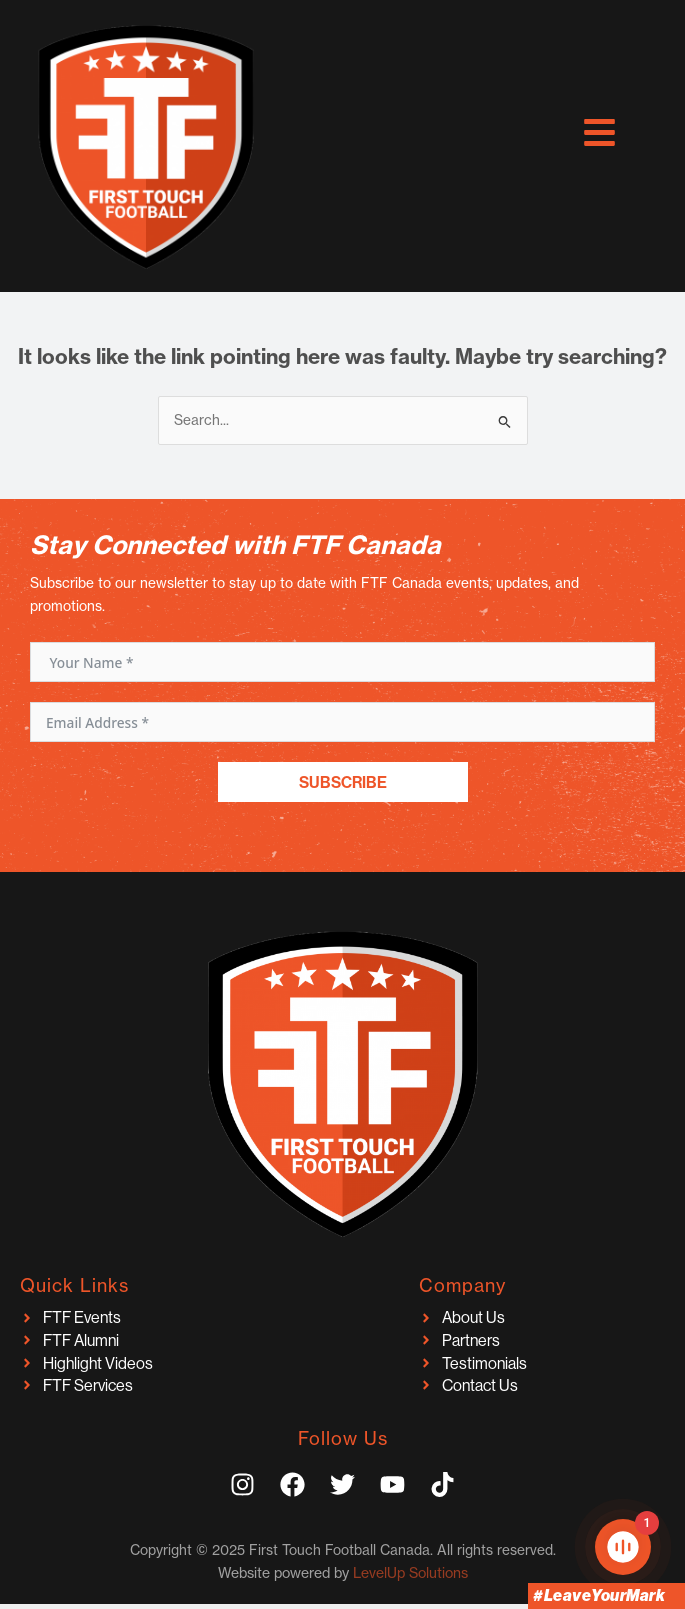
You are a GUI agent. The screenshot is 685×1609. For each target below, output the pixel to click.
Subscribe (343, 782)
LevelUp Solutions (410, 1572)
